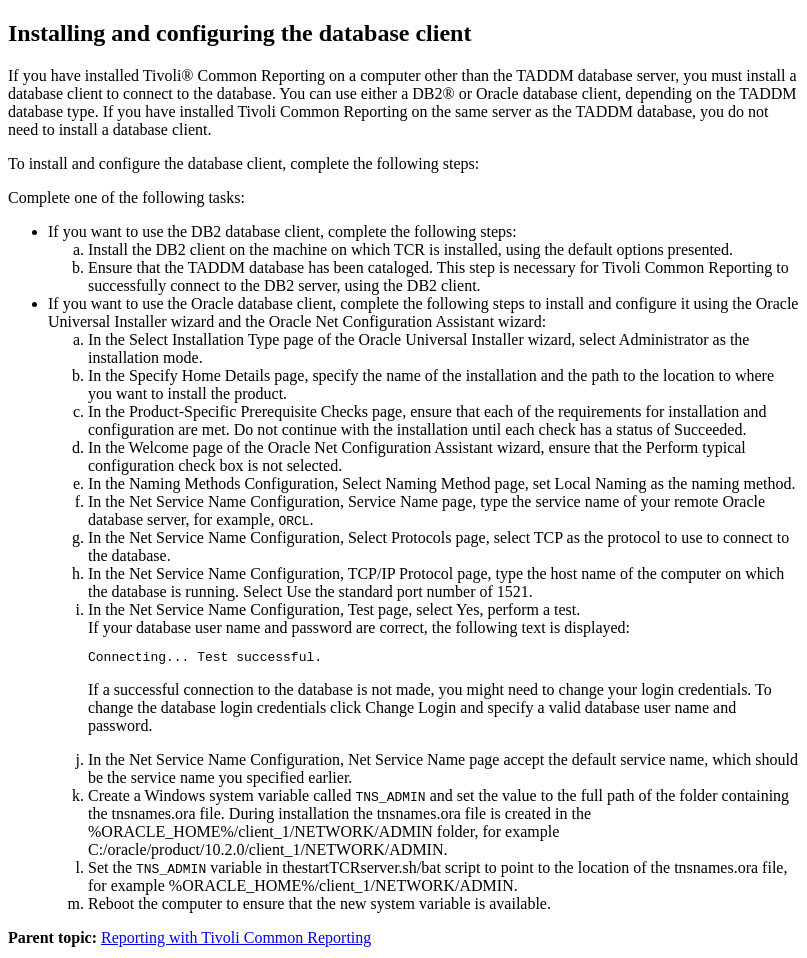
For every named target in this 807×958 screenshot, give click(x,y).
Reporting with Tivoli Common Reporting (236, 940)
